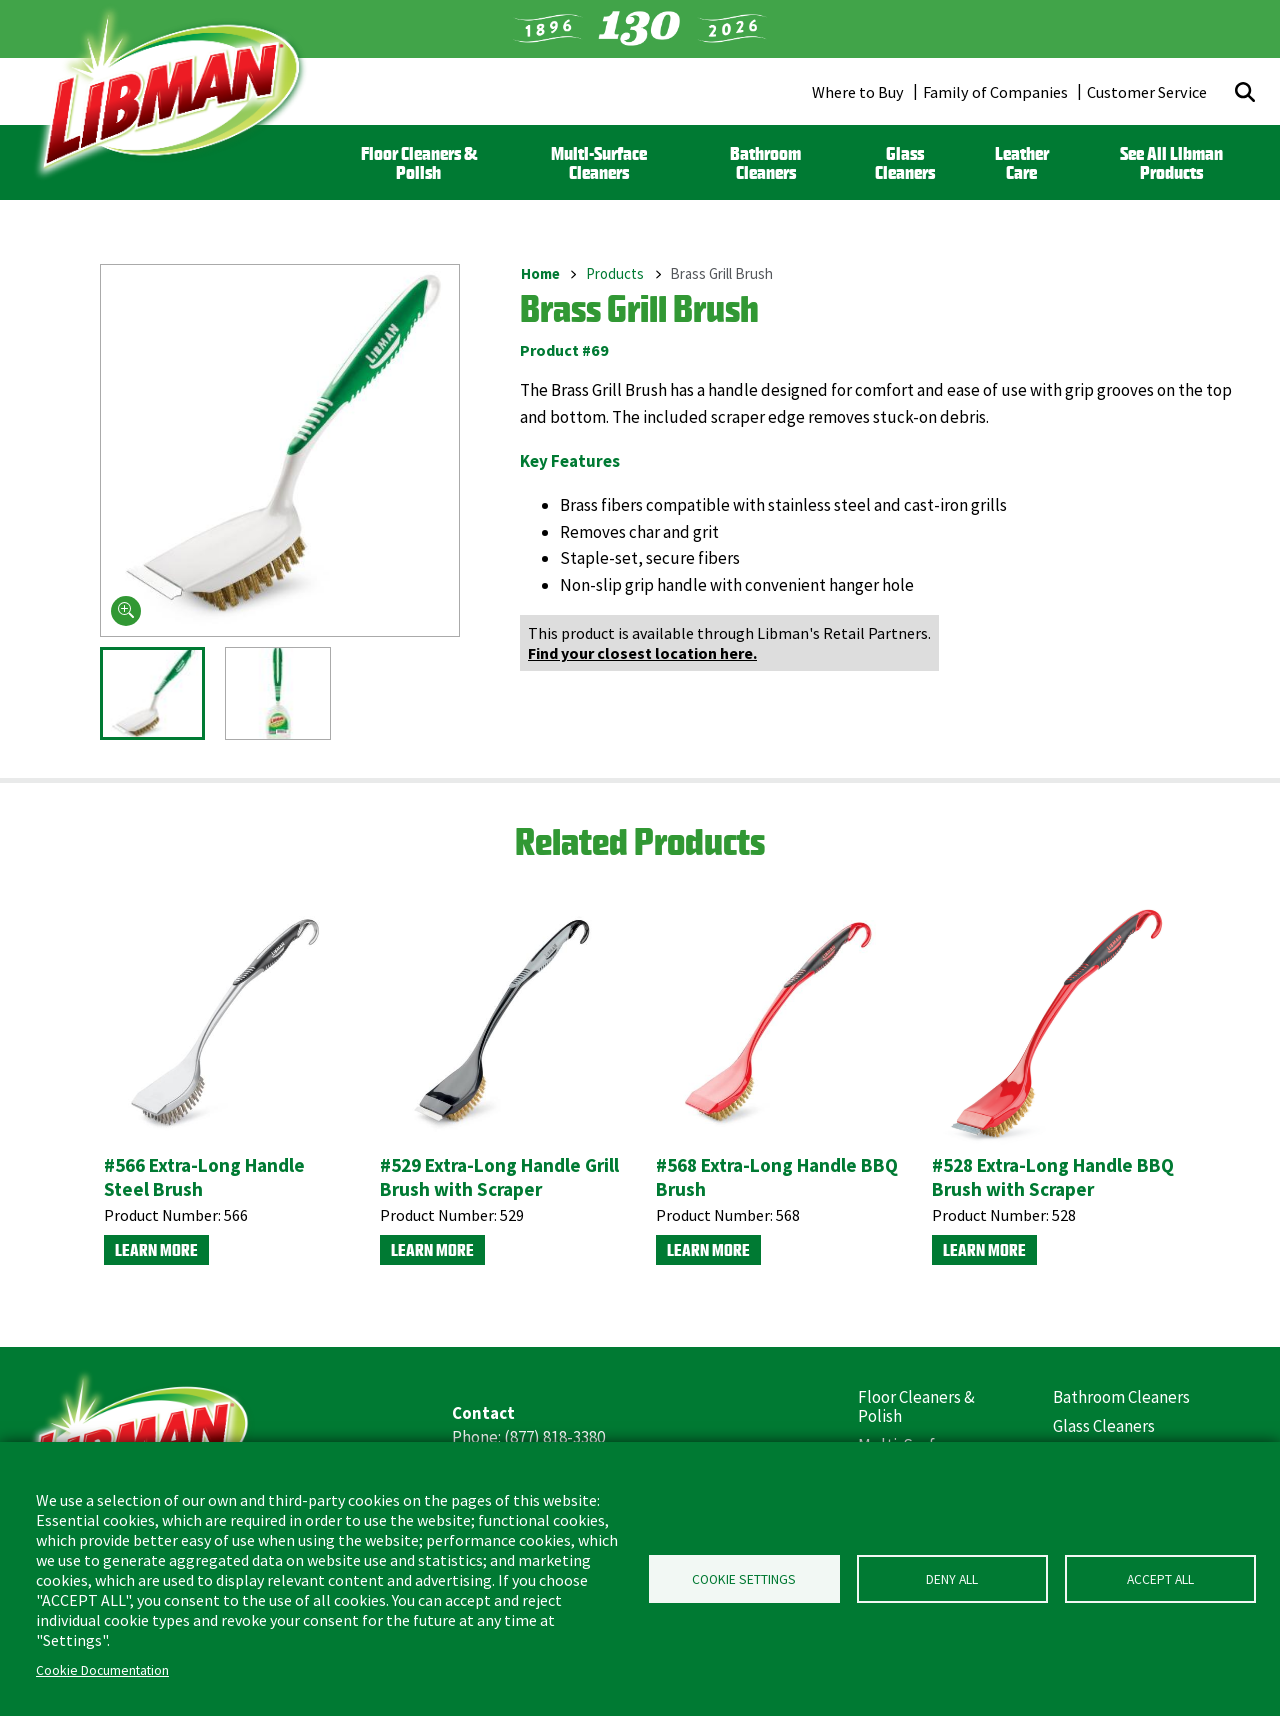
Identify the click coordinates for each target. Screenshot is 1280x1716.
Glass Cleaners (905, 163)
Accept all (1160, 1579)
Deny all (952, 1579)
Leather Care (1022, 163)
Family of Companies (995, 92)
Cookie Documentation (102, 1670)
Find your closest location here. (642, 653)
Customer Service (1147, 92)
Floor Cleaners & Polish (419, 163)
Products (615, 273)
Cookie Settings (744, 1579)
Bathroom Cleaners (765, 163)
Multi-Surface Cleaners (599, 163)
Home (540, 273)
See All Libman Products (1171, 163)
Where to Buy (858, 92)
